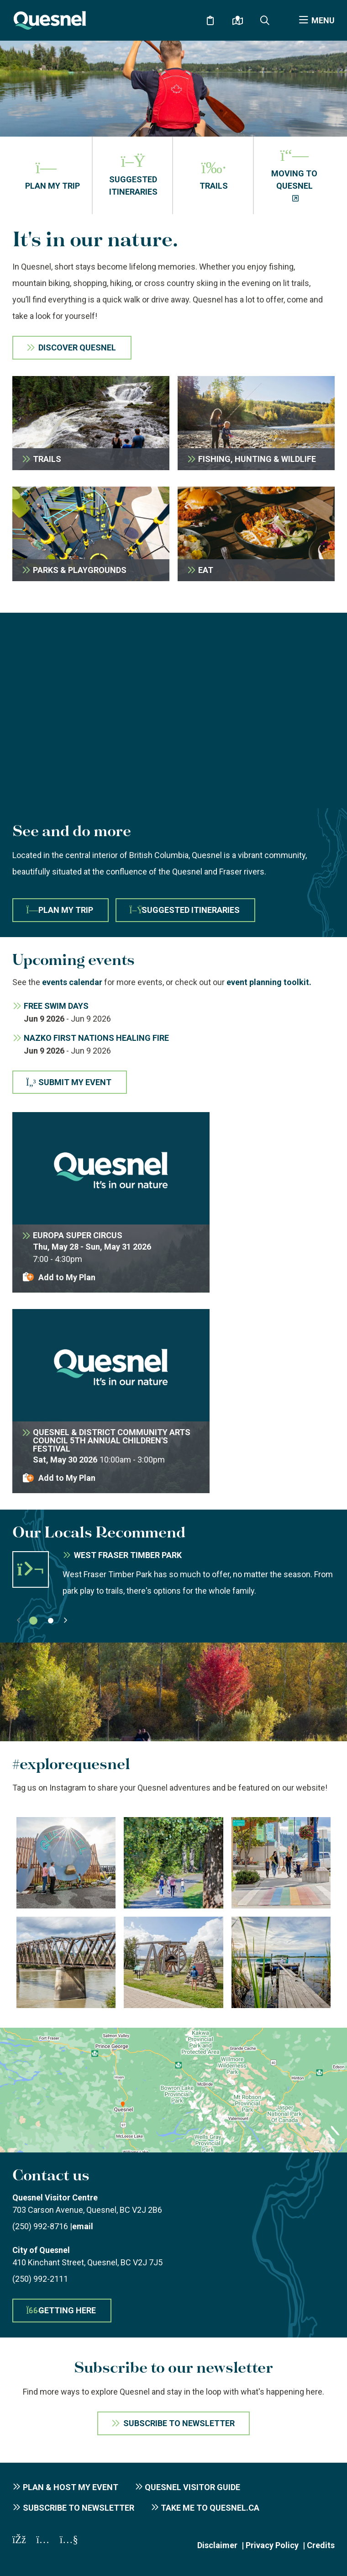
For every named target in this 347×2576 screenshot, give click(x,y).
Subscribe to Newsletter (78, 2507)
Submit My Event (68, 1082)
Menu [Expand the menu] (323, 20)
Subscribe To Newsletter (179, 2423)
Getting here (61, 2310)
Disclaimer (217, 2545)
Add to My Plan (66, 1277)
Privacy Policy (272, 2545)
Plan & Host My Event (70, 2487)
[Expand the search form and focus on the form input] (264, 20)
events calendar (72, 982)
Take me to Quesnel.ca (210, 2507)
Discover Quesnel (77, 347)
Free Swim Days (56, 1006)
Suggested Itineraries (184, 910)
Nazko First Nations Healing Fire (96, 1038)
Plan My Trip (59, 910)
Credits (321, 2545)
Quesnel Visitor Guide (192, 2487)
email (82, 2226)
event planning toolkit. (268, 982)
